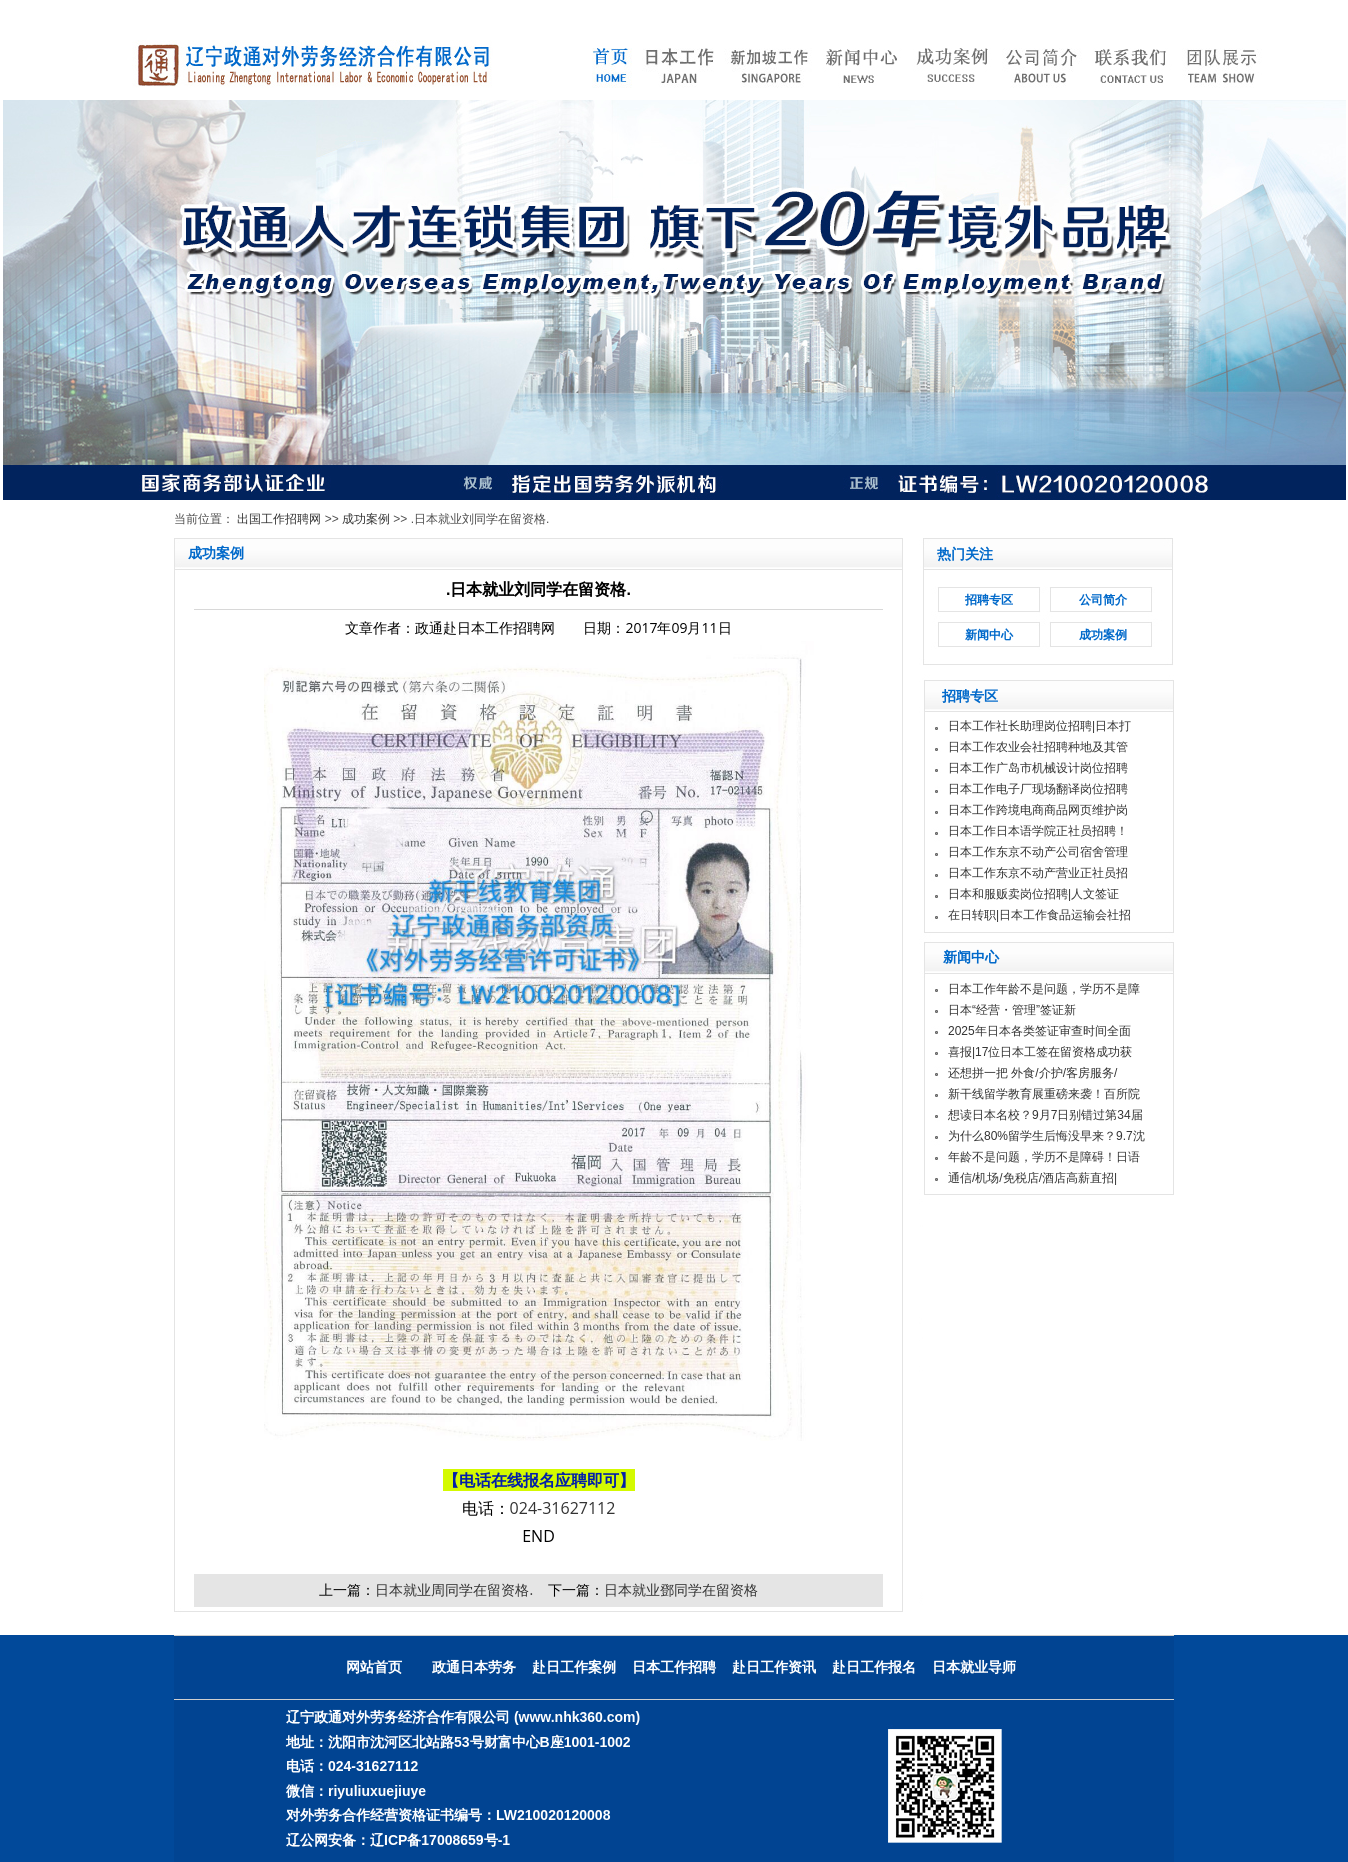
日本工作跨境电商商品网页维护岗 (1038, 810)
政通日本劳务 (474, 1667)
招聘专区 (989, 600)
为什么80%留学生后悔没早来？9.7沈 (1046, 1136)
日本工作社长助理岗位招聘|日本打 (1039, 726)
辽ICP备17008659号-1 (440, 1840)
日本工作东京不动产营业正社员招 (1038, 873)
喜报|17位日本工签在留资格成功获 (1040, 1052)
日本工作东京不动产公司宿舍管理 (1038, 852)
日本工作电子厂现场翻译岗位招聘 (1038, 789)
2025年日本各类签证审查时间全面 (1039, 1031)
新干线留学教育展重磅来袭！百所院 (1044, 1094)
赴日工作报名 (874, 1667)
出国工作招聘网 (279, 519)
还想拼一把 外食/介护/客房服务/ (1032, 1073)
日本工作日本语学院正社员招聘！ (1038, 831)
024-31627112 (563, 1508)
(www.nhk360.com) (577, 1717)
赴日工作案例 (574, 1667)
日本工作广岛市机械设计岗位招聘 (1038, 768)
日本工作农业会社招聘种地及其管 (1038, 747)
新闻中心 (989, 635)
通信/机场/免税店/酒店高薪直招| (1032, 1178)
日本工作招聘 (674, 1667)
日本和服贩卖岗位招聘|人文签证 (1035, 894)
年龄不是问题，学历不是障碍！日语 (1044, 1157)
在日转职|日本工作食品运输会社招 (1039, 915)
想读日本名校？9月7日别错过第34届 (1045, 1115)
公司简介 (1103, 600)
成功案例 (366, 519)
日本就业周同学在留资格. (454, 1589)
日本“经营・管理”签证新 (1012, 1010)
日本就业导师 (974, 1667)
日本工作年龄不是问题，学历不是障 (1044, 989)
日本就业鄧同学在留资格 (681, 1589)
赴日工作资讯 (774, 1667)
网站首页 (374, 1667)
